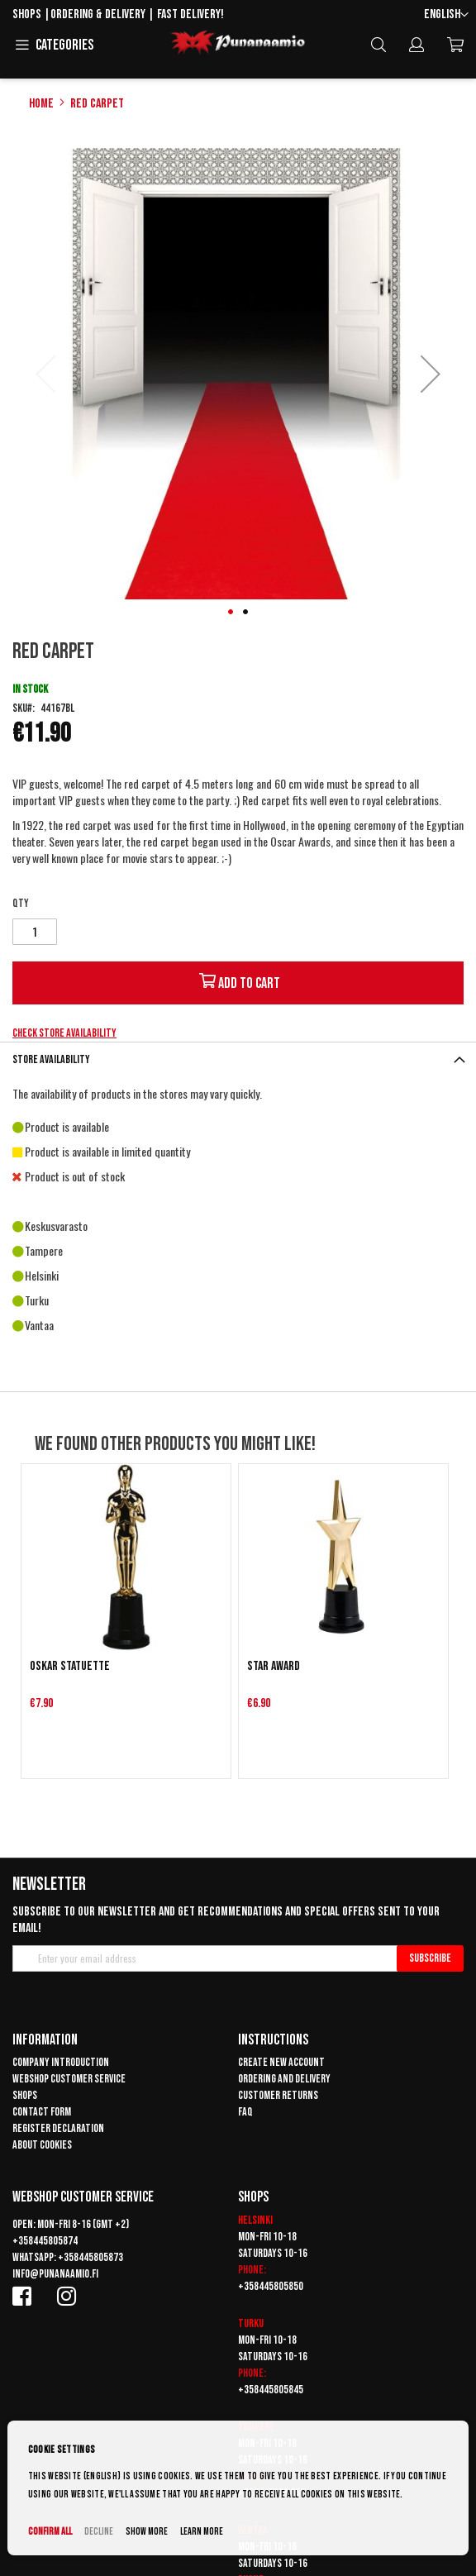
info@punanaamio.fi (55, 2274)
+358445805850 (270, 2286)
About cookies (42, 2145)
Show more (147, 2532)
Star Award (273, 1666)
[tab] (238, 1059)
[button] (446, 15)
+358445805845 (270, 2390)
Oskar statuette (70, 1666)
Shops (26, 14)
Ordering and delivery (284, 2079)
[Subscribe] (430, 1958)
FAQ (245, 2112)
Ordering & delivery (97, 14)
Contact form (41, 2112)
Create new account (281, 2062)
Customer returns (278, 2095)
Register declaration (58, 2128)
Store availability (51, 1059)
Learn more (201, 2532)
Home (41, 104)
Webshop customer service (69, 2079)
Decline (98, 2532)
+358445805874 (45, 2241)
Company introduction (60, 2062)
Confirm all (50, 2532)
